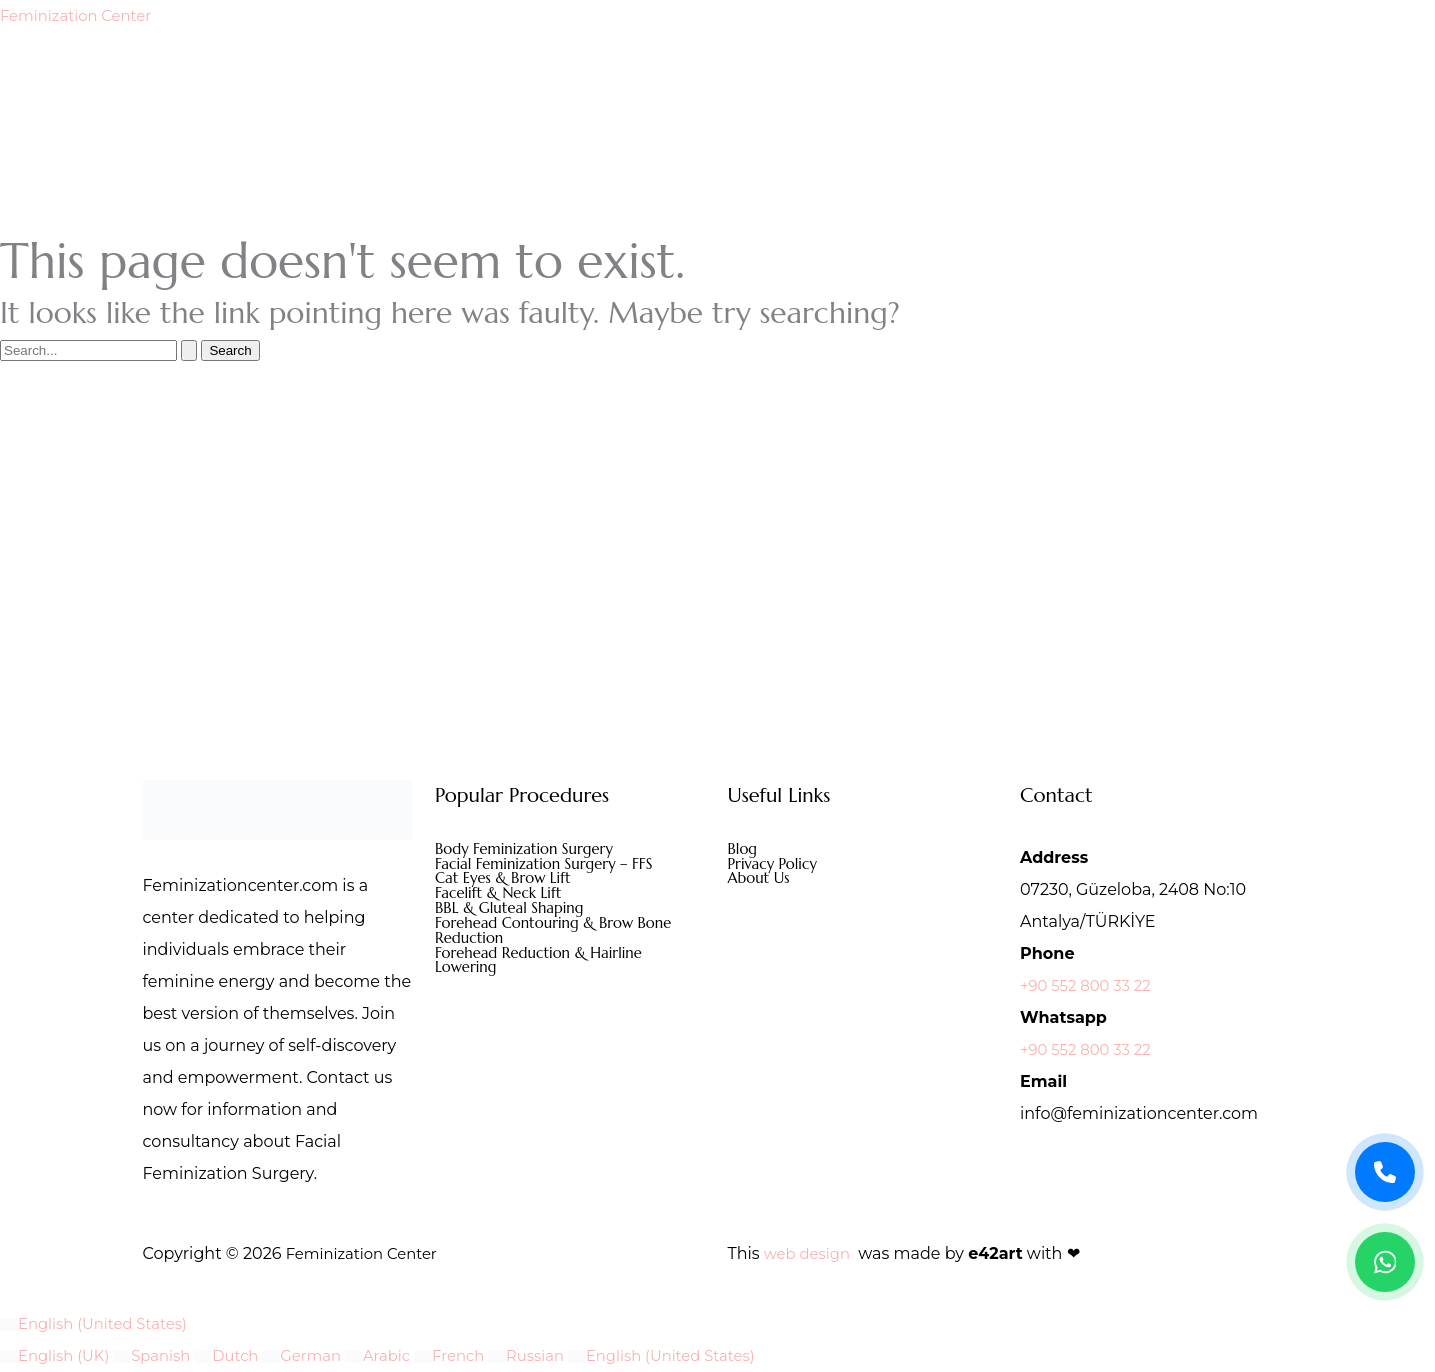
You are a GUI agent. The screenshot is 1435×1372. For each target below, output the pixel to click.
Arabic (403, 1355)
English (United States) (100, 1323)
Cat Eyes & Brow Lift (508, 882)
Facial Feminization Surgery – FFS (552, 866)
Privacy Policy (776, 866)
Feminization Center (81, 15)
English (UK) (60, 1355)
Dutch (243, 1355)
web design (810, 1253)
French (479, 1355)
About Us (761, 882)
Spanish (164, 1355)
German (323, 1355)
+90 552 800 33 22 (1090, 985)
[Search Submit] (189, 350)
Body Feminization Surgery (531, 850)
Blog (744, 850)
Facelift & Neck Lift (503, 898)
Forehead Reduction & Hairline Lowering (546, 970)
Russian (560, 1355)
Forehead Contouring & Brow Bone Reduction (562, 938)
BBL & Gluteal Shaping (515, 914)
